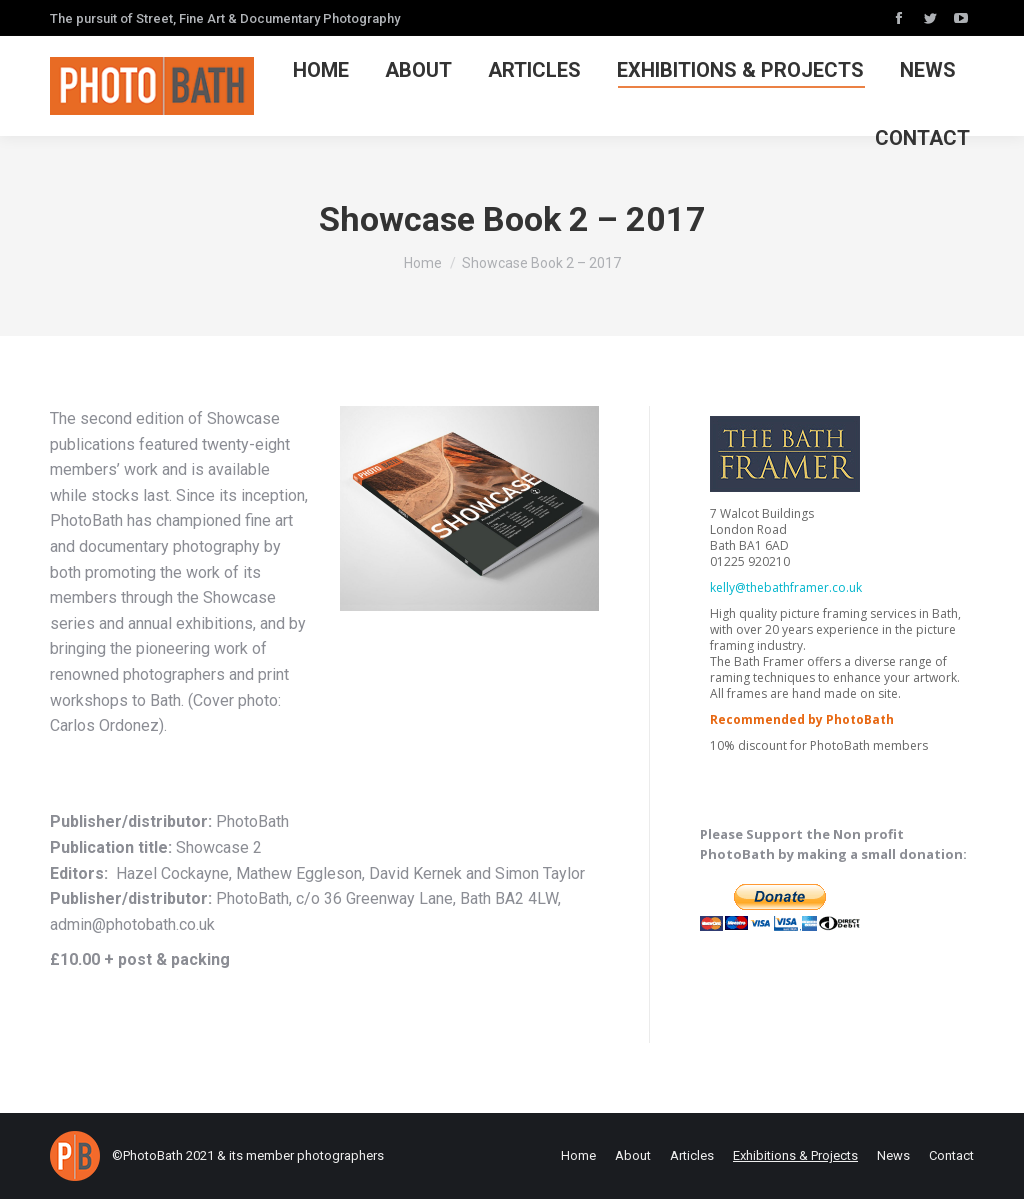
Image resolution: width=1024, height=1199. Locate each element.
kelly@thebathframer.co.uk (786, 587)
